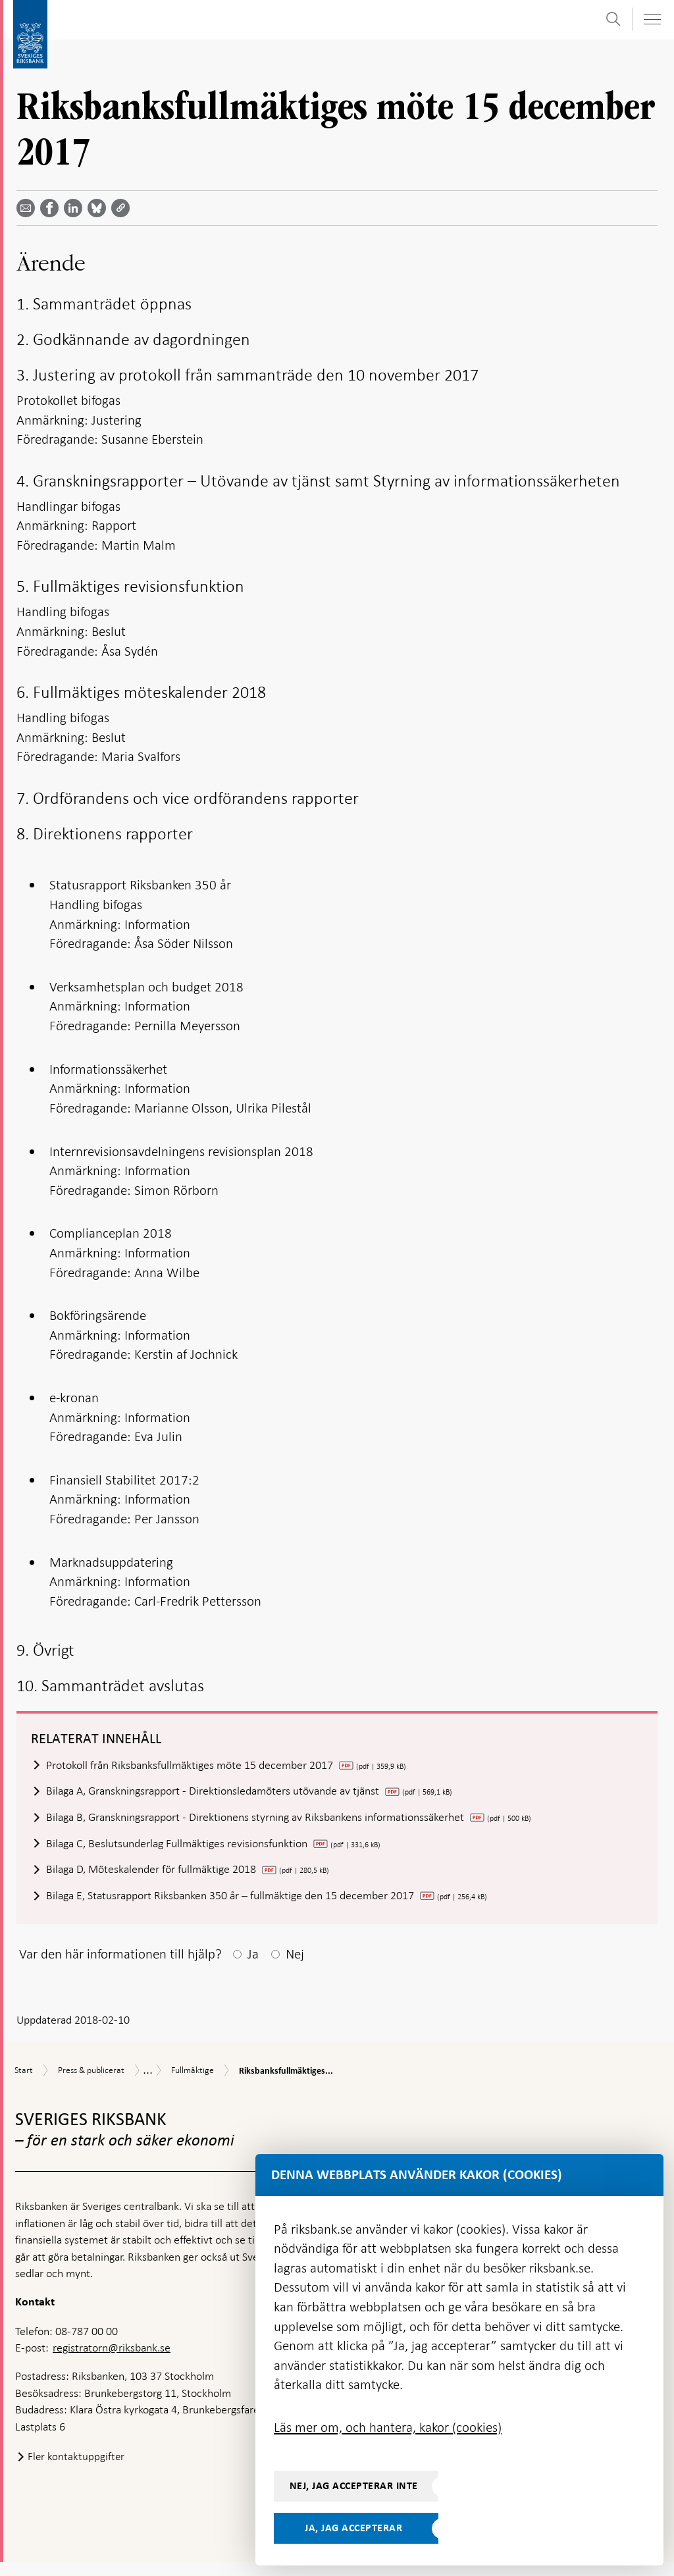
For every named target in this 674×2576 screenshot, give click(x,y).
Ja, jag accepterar (353, 2528)
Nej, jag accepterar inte (354, 2486)
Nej (295, 1967)
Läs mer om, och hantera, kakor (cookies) (388, 2427)
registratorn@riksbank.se (111, 2361)
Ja (253, 1967)
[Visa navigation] (651, 19)
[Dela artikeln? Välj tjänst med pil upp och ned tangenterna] (75, 208)
